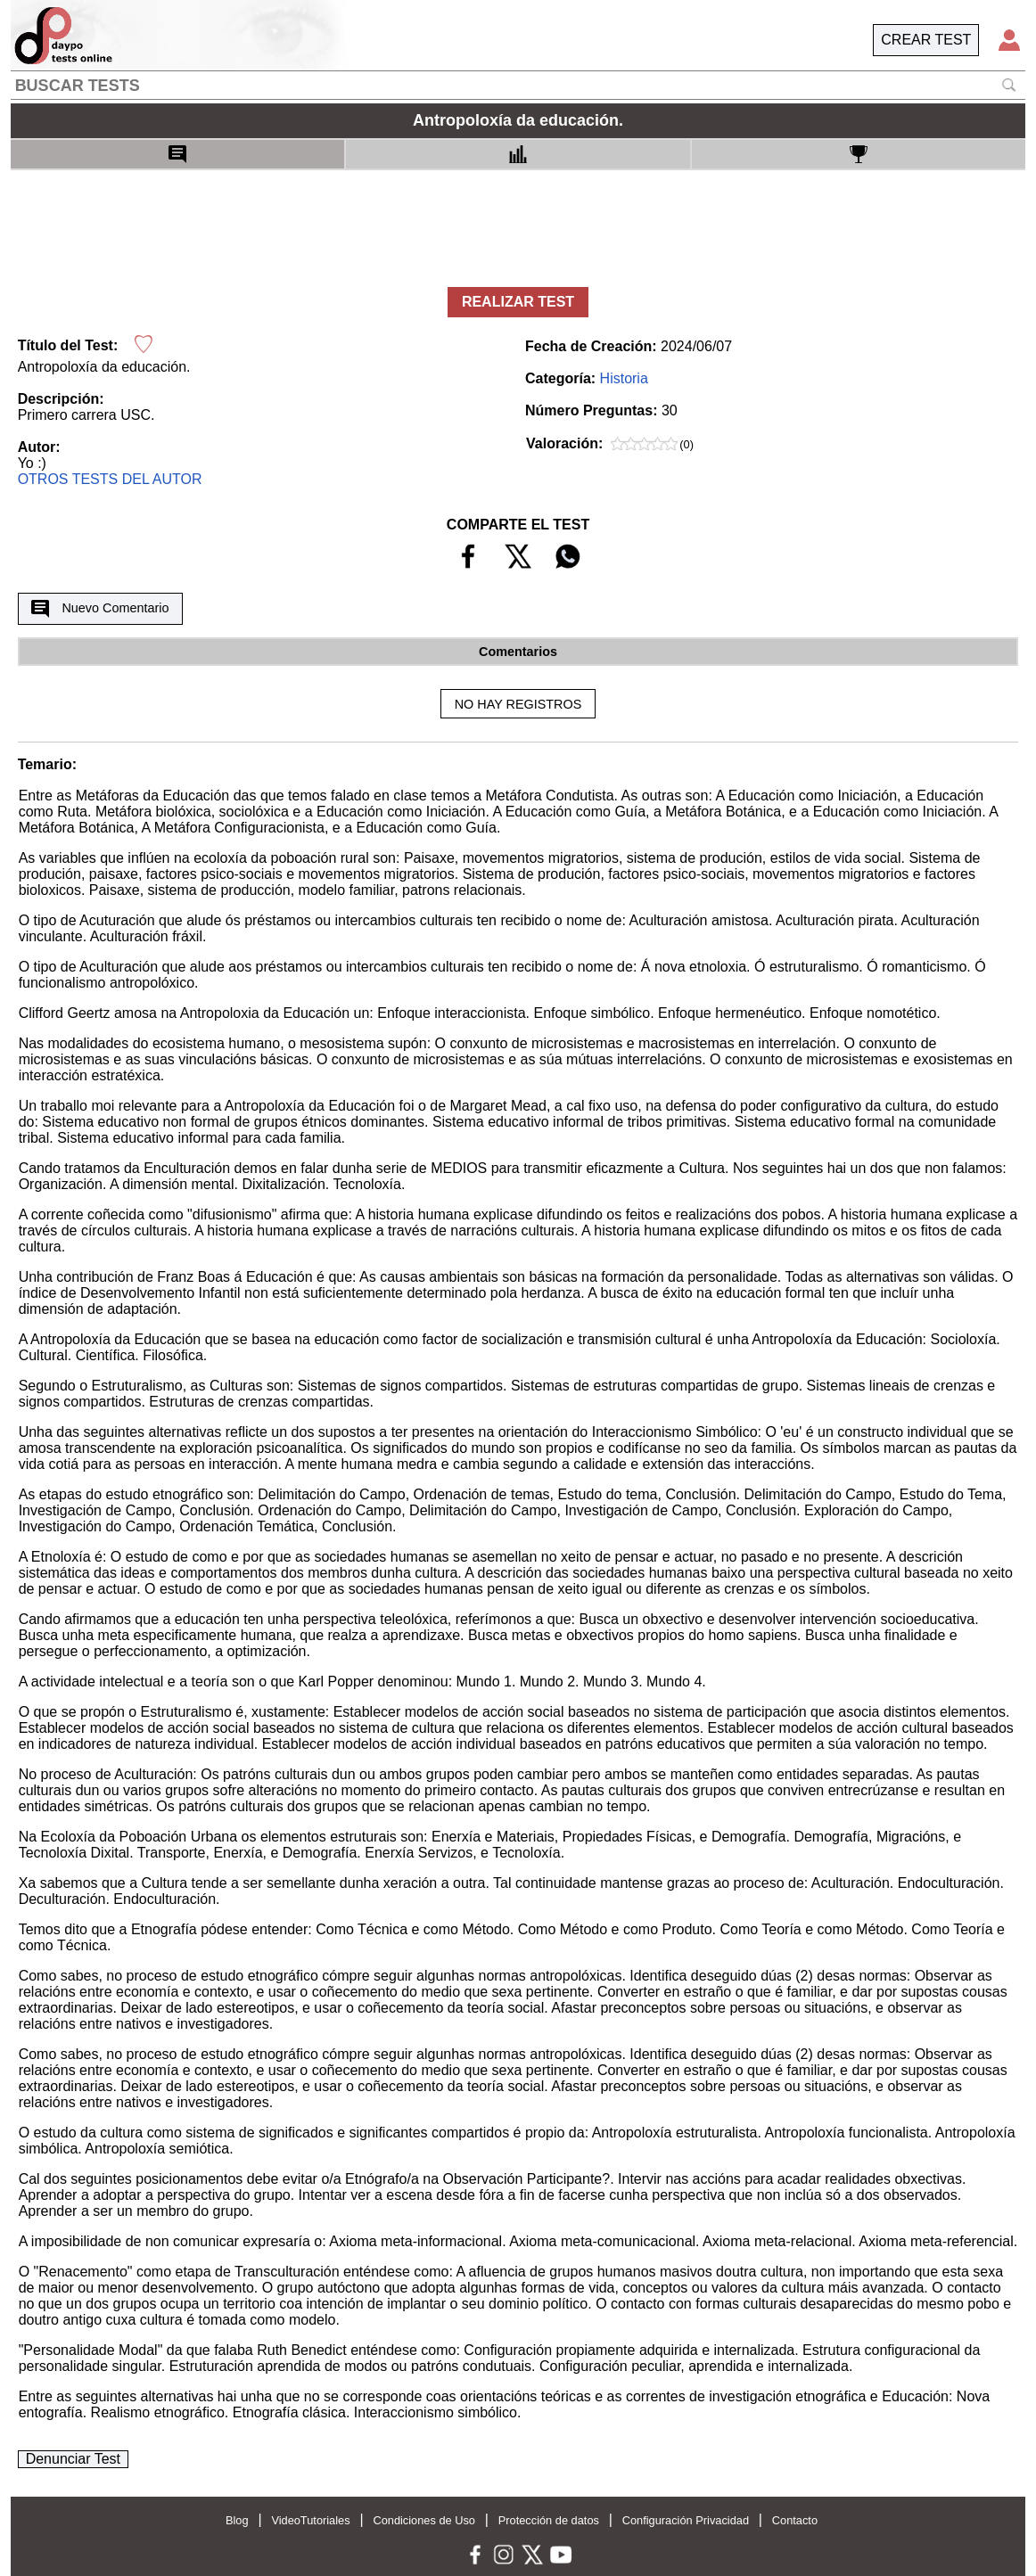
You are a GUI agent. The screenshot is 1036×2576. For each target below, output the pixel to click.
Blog (237, 2520)
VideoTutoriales (310, 2520)
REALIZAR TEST (518, 301)
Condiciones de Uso (424, 2520)
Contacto (795, 2520)
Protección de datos (548, 2520)
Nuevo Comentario (100, 609)
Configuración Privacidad (685, 2520)
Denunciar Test (73, 2458)
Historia (624, 378)
